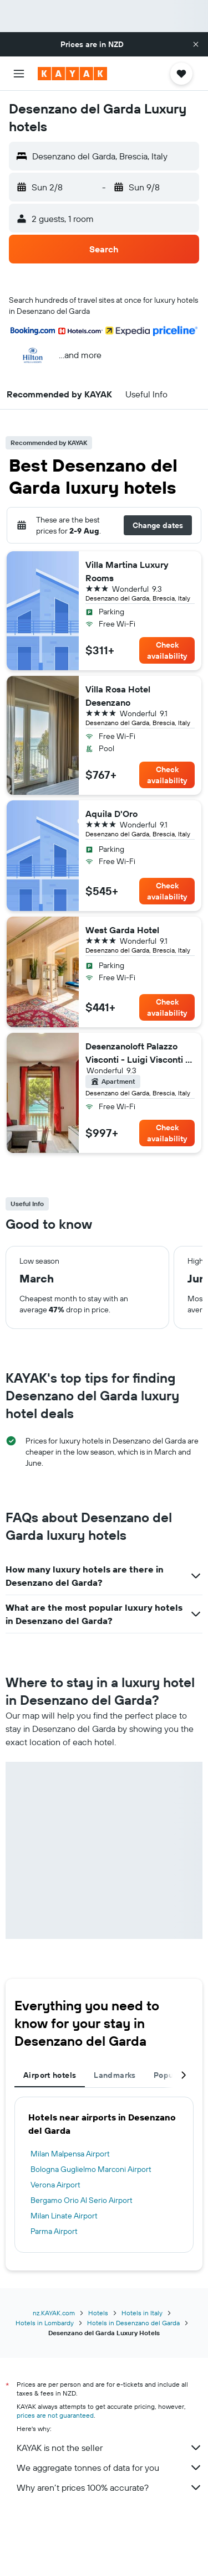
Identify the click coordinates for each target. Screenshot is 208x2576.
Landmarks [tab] (114, 2075)
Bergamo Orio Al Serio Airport (82, 2200)
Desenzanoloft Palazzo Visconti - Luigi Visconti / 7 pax (137, 1053)
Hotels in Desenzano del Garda (133, 2323)
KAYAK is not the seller (109, 2447)
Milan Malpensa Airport (70, 2154)
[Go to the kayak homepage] (72, 73)
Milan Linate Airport (64, 2216)
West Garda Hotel (122, 929)
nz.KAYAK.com (54, 2313)
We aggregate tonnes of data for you (109, 2467)
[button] (196, 44)
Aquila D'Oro (111, 813)
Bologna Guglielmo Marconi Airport (91, 2169)
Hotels (98, 2313)
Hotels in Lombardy (45, 2323)
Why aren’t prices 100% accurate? (109, 2487)
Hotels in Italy (142, 2313)
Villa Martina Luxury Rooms (127, 571)
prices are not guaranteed (55, 2415)
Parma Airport (54, 2231)
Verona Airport (55, 2185)
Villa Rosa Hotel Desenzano (117, 696)
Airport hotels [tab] (49, 2075)
